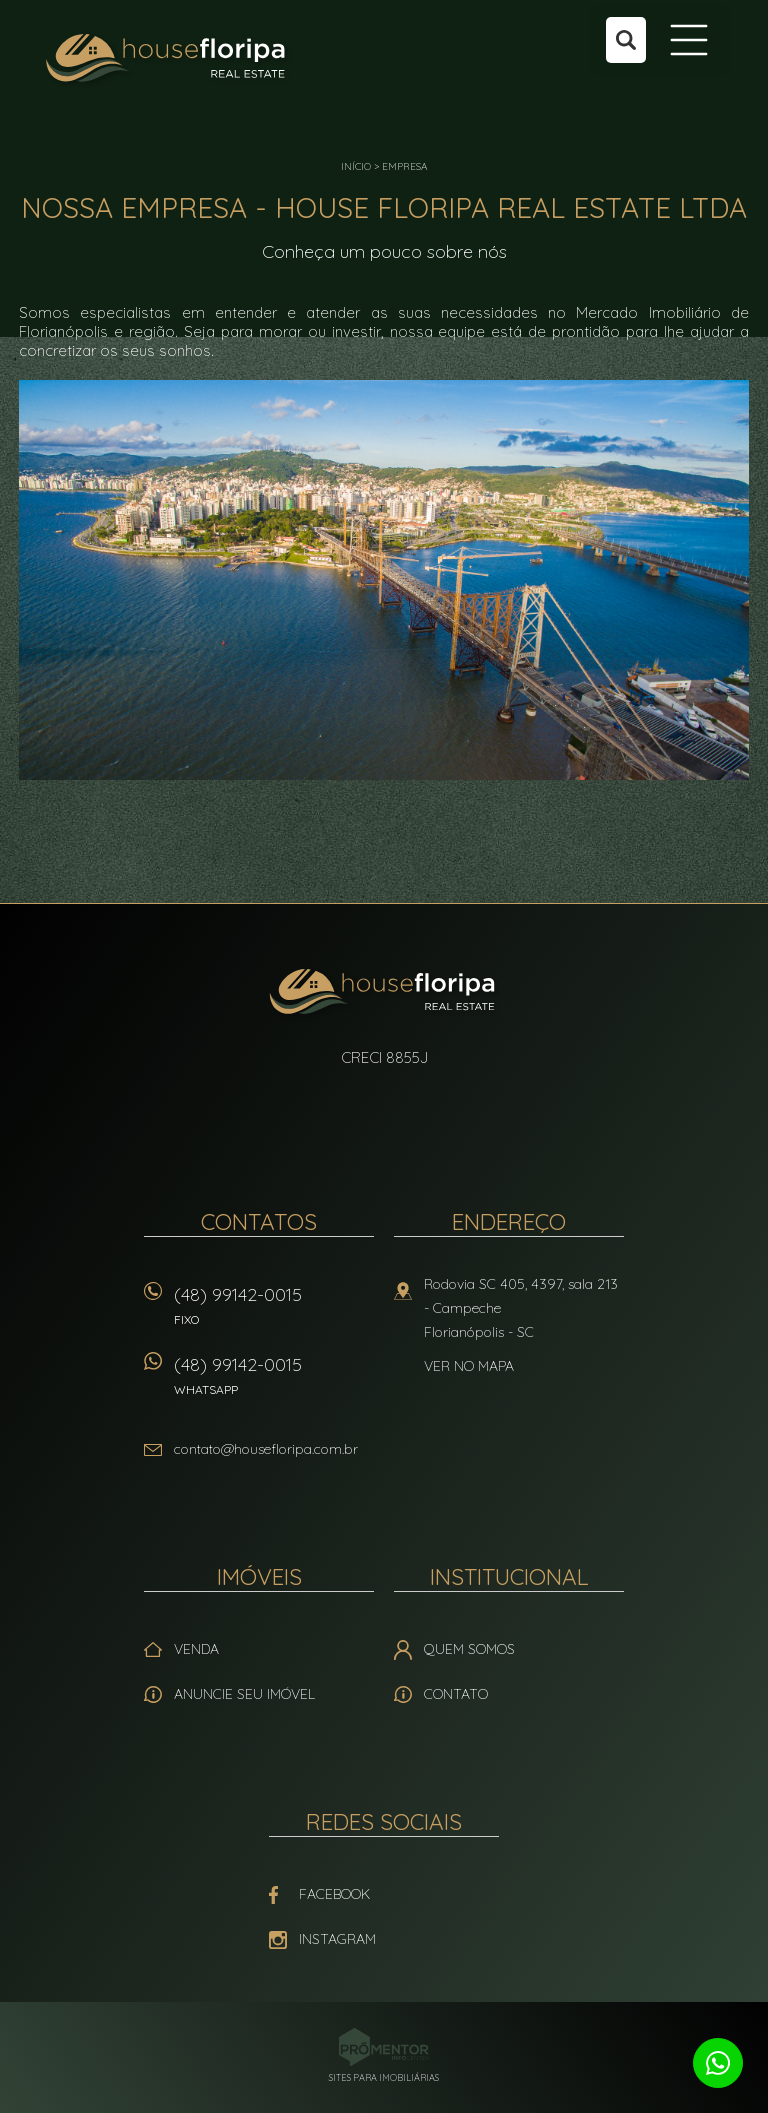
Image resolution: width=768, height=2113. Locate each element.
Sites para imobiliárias (384, 2077)
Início (356, 166)
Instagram (337, 1939)
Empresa (404, 166)
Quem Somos (469, 1649)
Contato (456, 1694)
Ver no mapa (469, 1366)
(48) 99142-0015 (274, 1312)
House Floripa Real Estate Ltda (384, 994)
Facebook (334, 1894)
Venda (196, 1649)
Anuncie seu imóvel (244, 1694)
